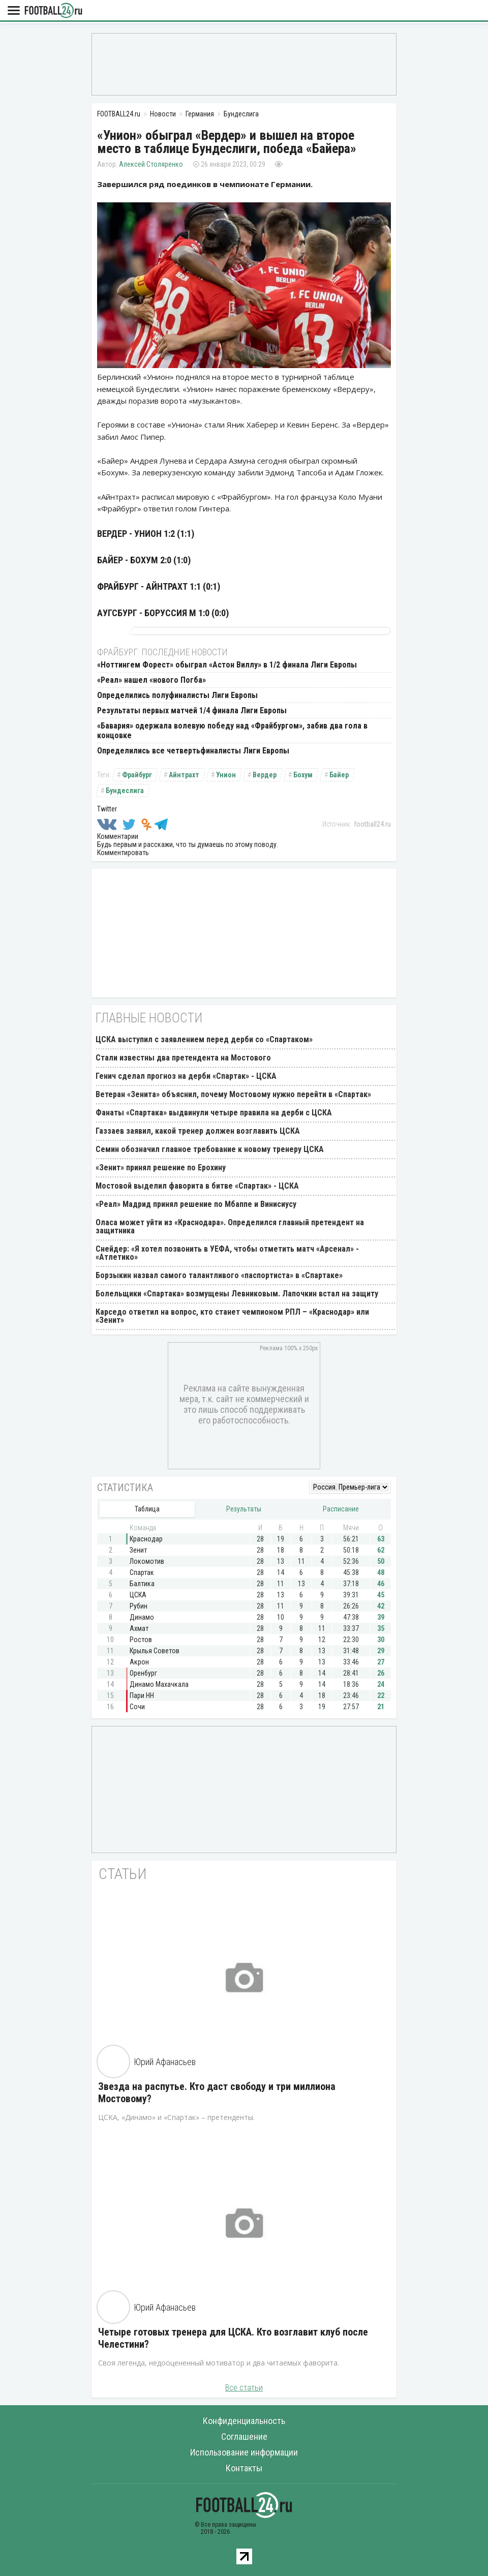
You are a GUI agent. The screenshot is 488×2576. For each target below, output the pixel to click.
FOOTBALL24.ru (53, 11)
